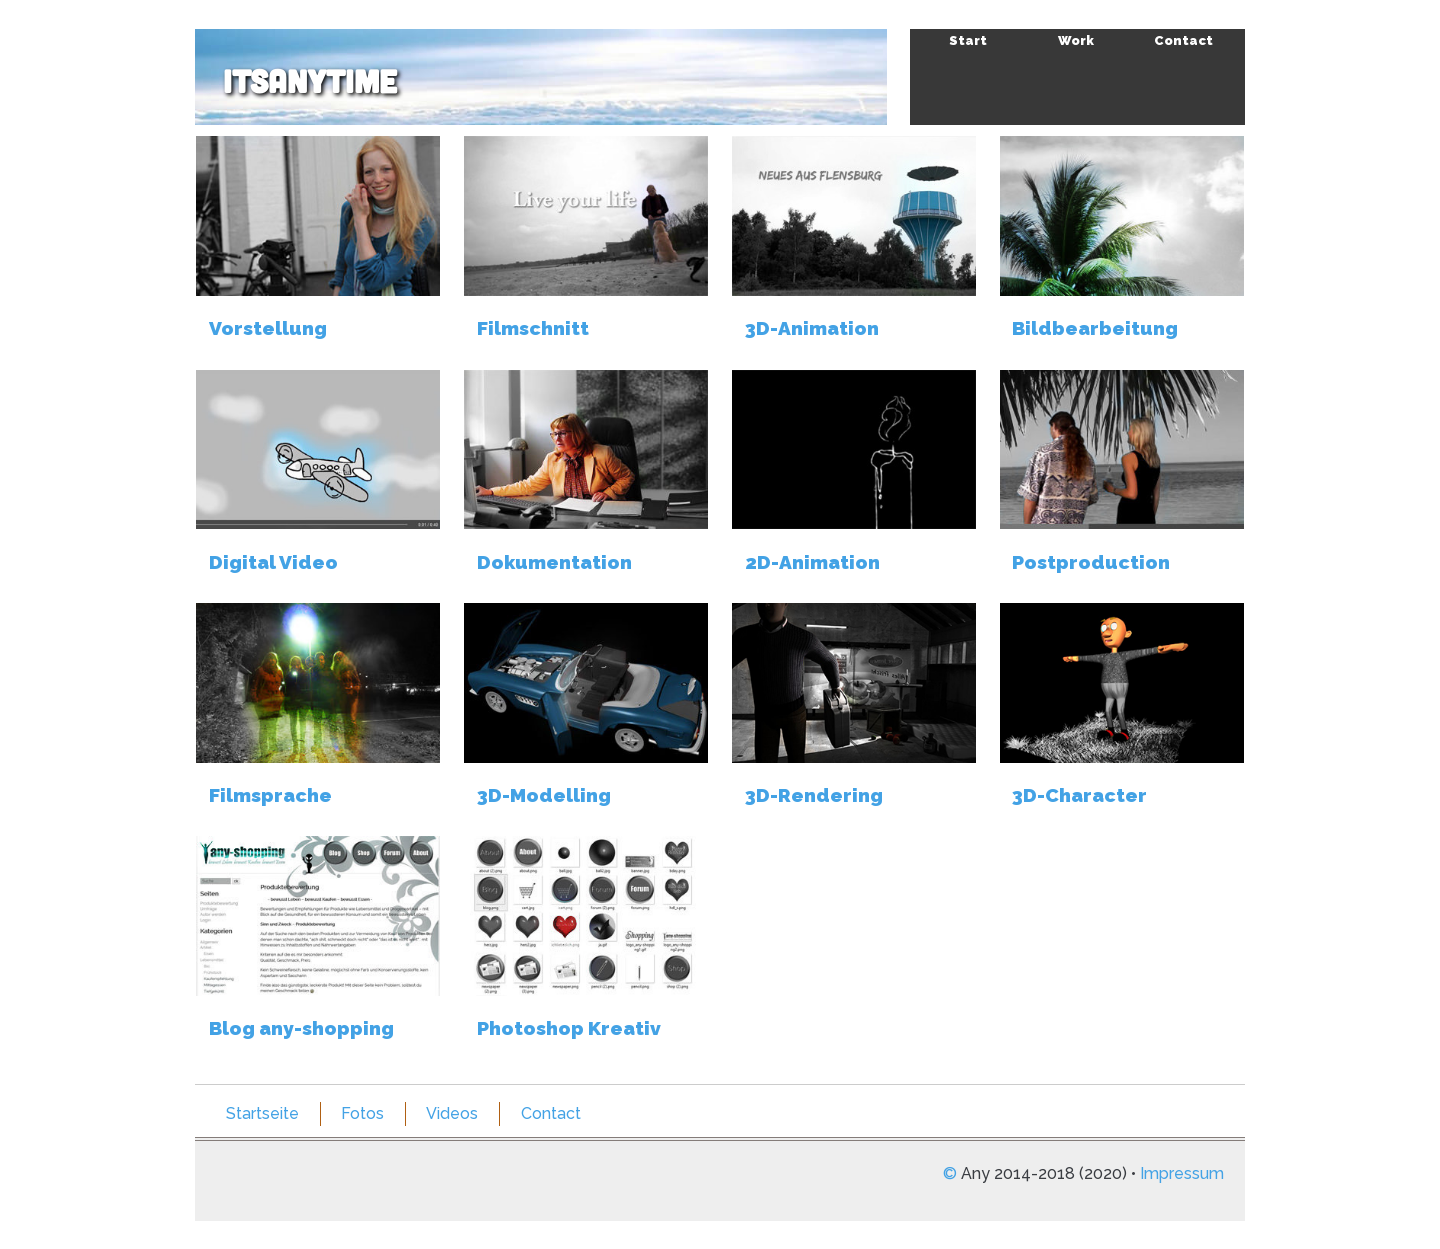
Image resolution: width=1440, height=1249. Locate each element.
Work (1076, 40)
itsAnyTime (310, 80)
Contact (1183, 40)
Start (968, 40)
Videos (452, 1113)
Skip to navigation (1213, 52)
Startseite (262, 1113)
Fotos (362, 1113)
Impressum (1182, 1173)
